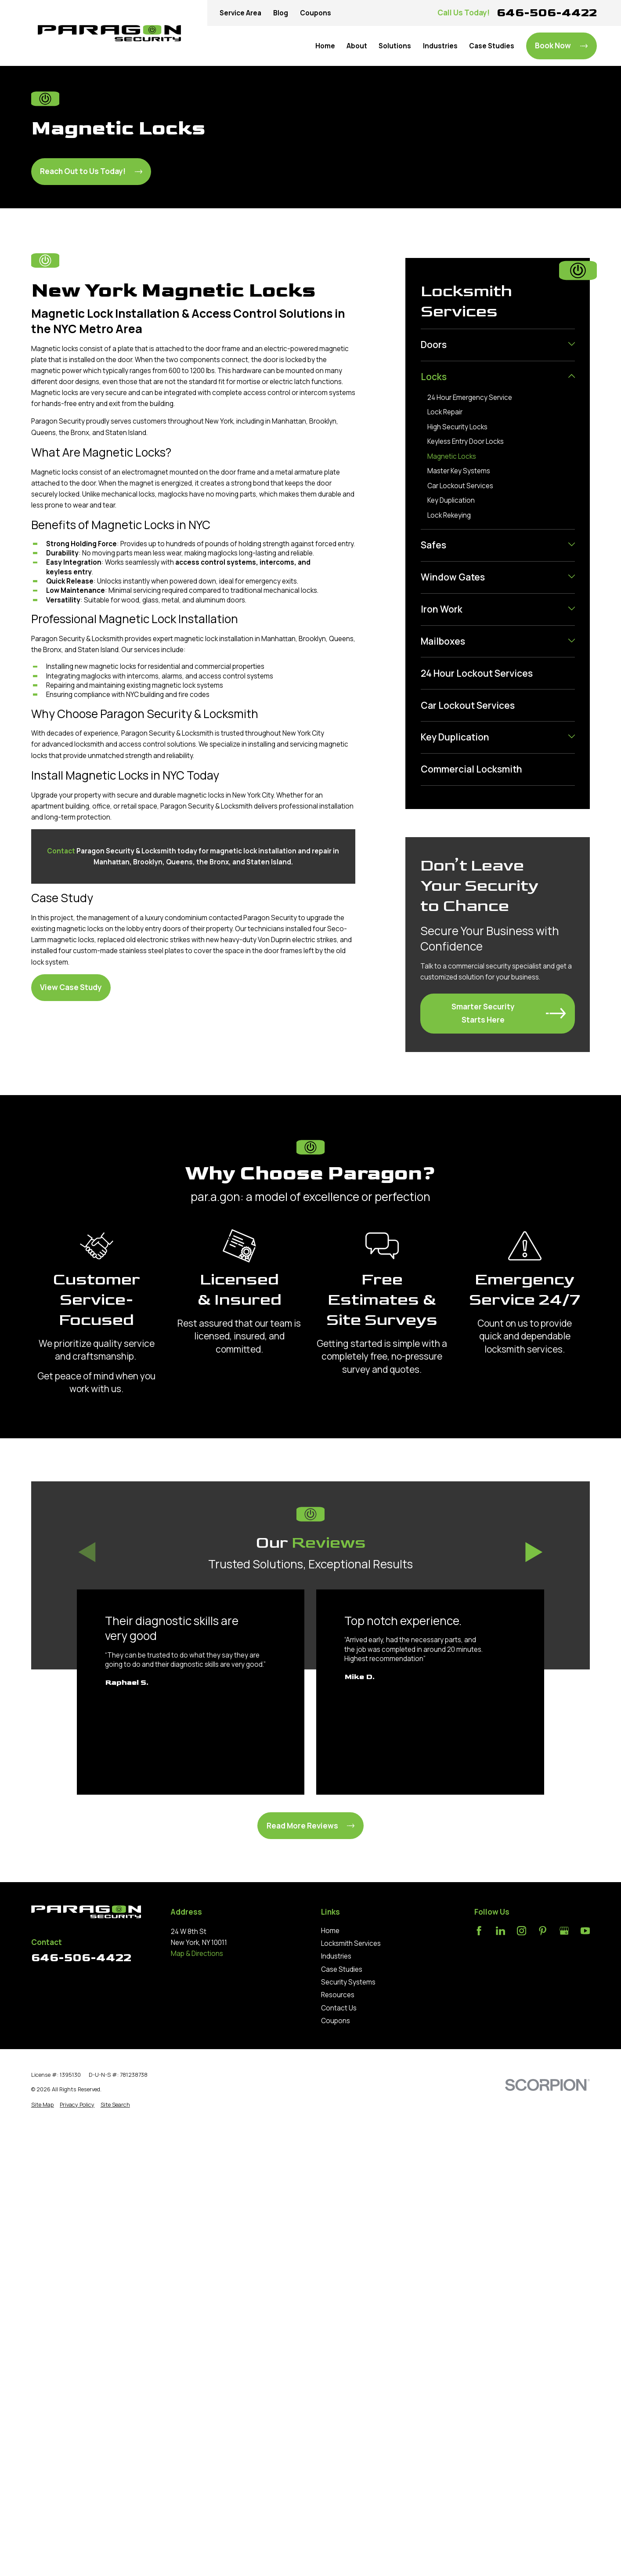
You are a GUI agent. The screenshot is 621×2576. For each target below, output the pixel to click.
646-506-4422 (547, 13)
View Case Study (71, 987)
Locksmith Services (351, 1943)
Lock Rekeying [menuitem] (449, 515)
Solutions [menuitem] (395, 46)
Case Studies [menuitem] (491, 46)
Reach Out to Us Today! (91, 171)
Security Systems (348, 1982)
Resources (337, 1994)
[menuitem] (492, 345)
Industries (336, 1956)
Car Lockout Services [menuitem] (460, 485)
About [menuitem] (357, 46)
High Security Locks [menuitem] (457, 427)
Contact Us (339, 2008)
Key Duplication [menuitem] (451, 500)
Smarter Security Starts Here (508, 1013)
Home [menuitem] (325, 46)
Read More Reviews (311, 1826)
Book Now (561, 45)
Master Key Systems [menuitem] (458, 470)
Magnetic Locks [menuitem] (451, 456)
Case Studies (341, 1969)
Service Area (240, 13)
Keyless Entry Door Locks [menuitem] (465, 441)
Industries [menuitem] (440, 46)
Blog (280, 13)
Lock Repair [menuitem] (444, 412)
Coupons (315, 13)
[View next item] (534, 1552)
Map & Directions (197, 1953)
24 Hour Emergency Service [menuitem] (469, 397)
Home (330, 1930)
